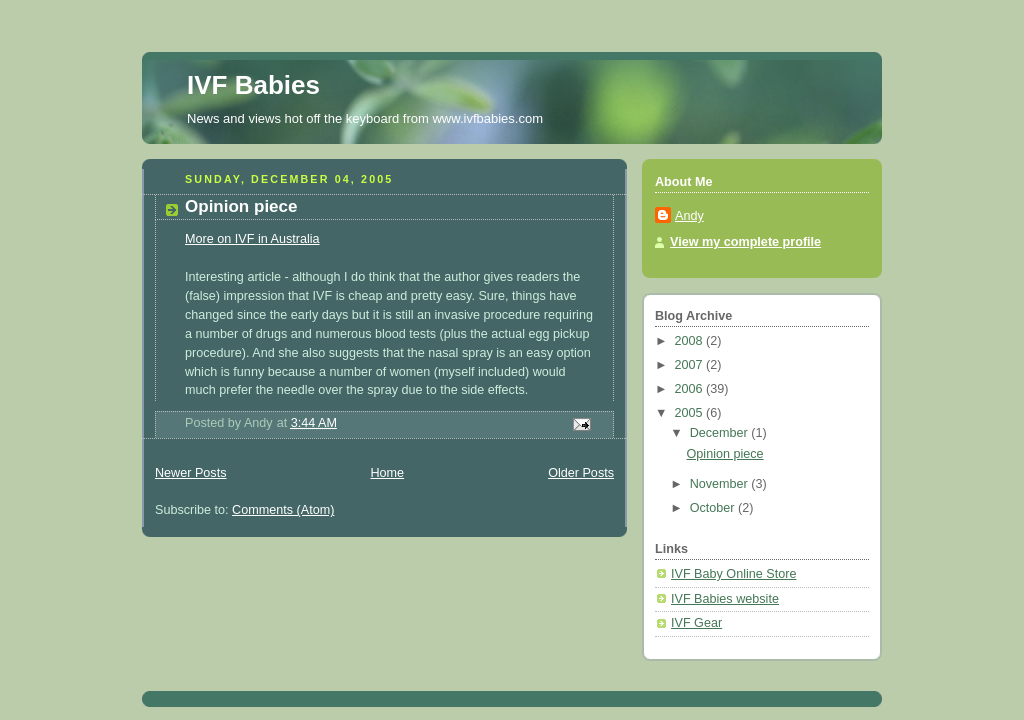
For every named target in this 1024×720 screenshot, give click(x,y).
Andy (689, 216)
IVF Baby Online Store (733, 574)
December (721, 433)
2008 (691, 341)
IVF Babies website (725, 599)
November (721, 484)
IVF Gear (696, 623)
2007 (691, 365)
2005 (691, 413)
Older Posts (581, 473)
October (714, 508)
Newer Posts (190, 473)
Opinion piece (241, 206)
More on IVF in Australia (252, 239)
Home (387, 473)
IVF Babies (253, 85)
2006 (691, 389)
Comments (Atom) (283, 510)
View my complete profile (745, 242)
